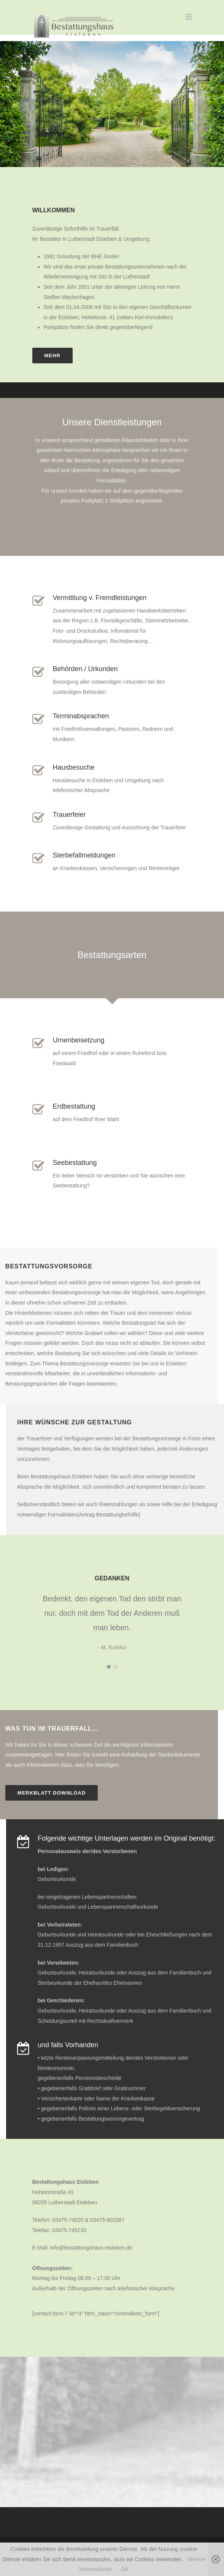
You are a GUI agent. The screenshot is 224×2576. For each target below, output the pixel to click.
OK (125, 2569)
